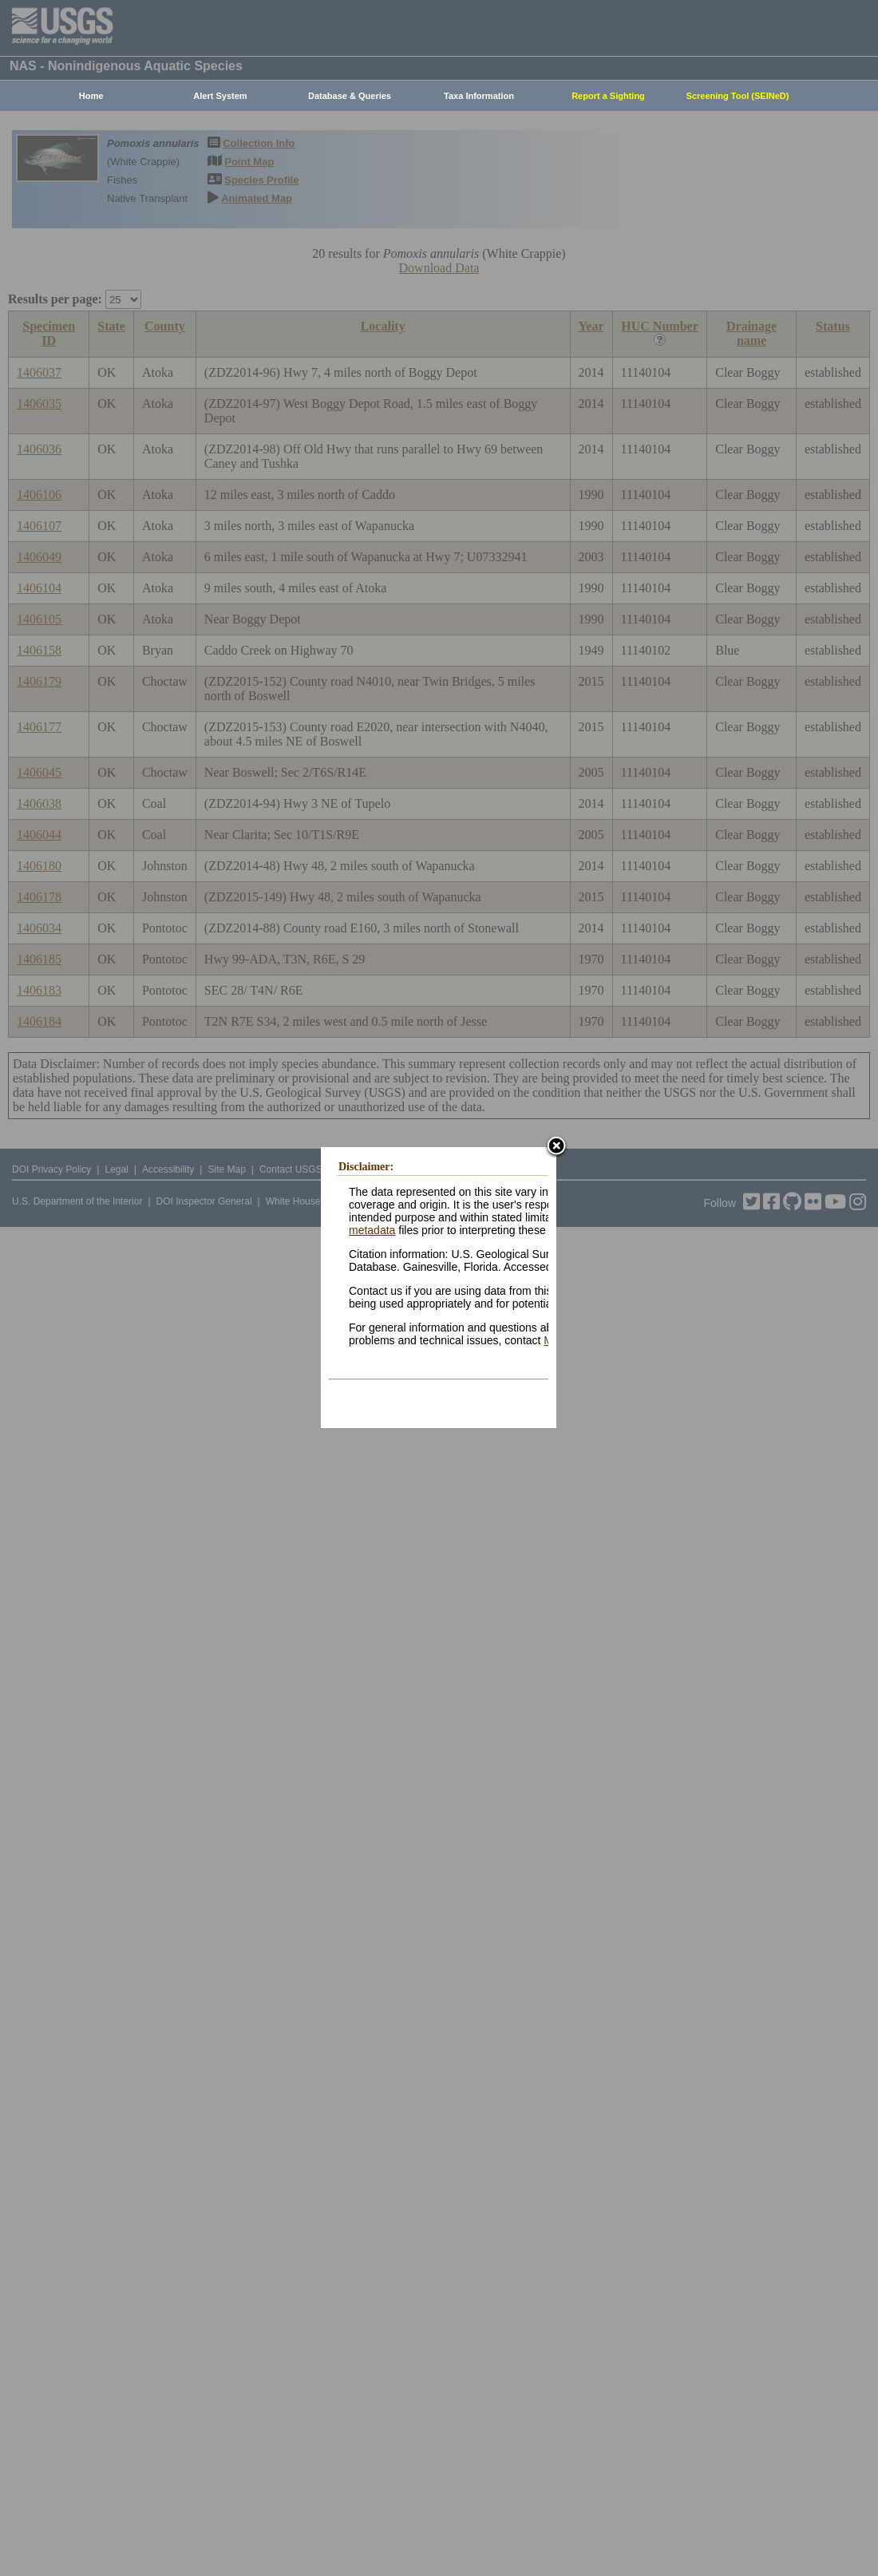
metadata (372, 1230)
